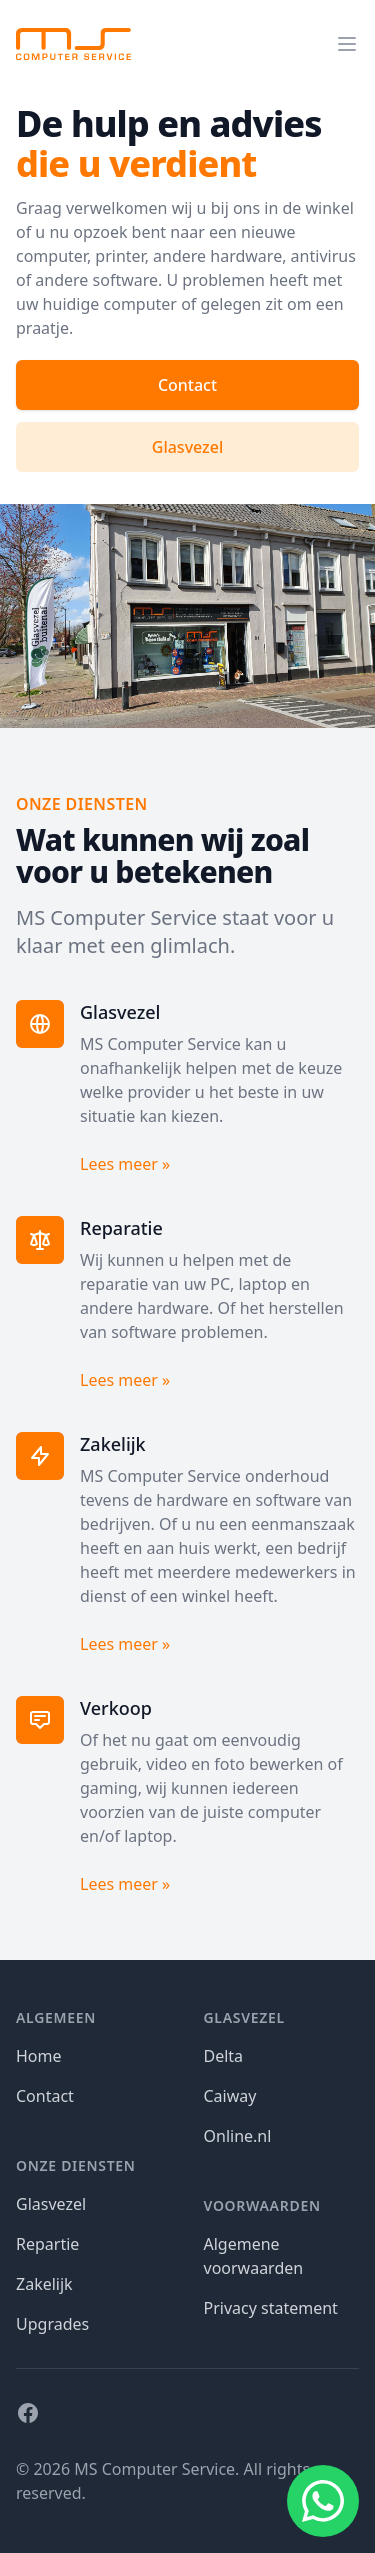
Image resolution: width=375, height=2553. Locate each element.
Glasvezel (187, 447)
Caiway (230, 2096)
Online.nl (238, 2136)
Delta (224, 2056)
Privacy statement (271, 2308)
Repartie (47, 2244)
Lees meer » (125, 1164)
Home (39, 2056)
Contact (187, 385)
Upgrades (52, 2324)
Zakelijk (44, 2284)
